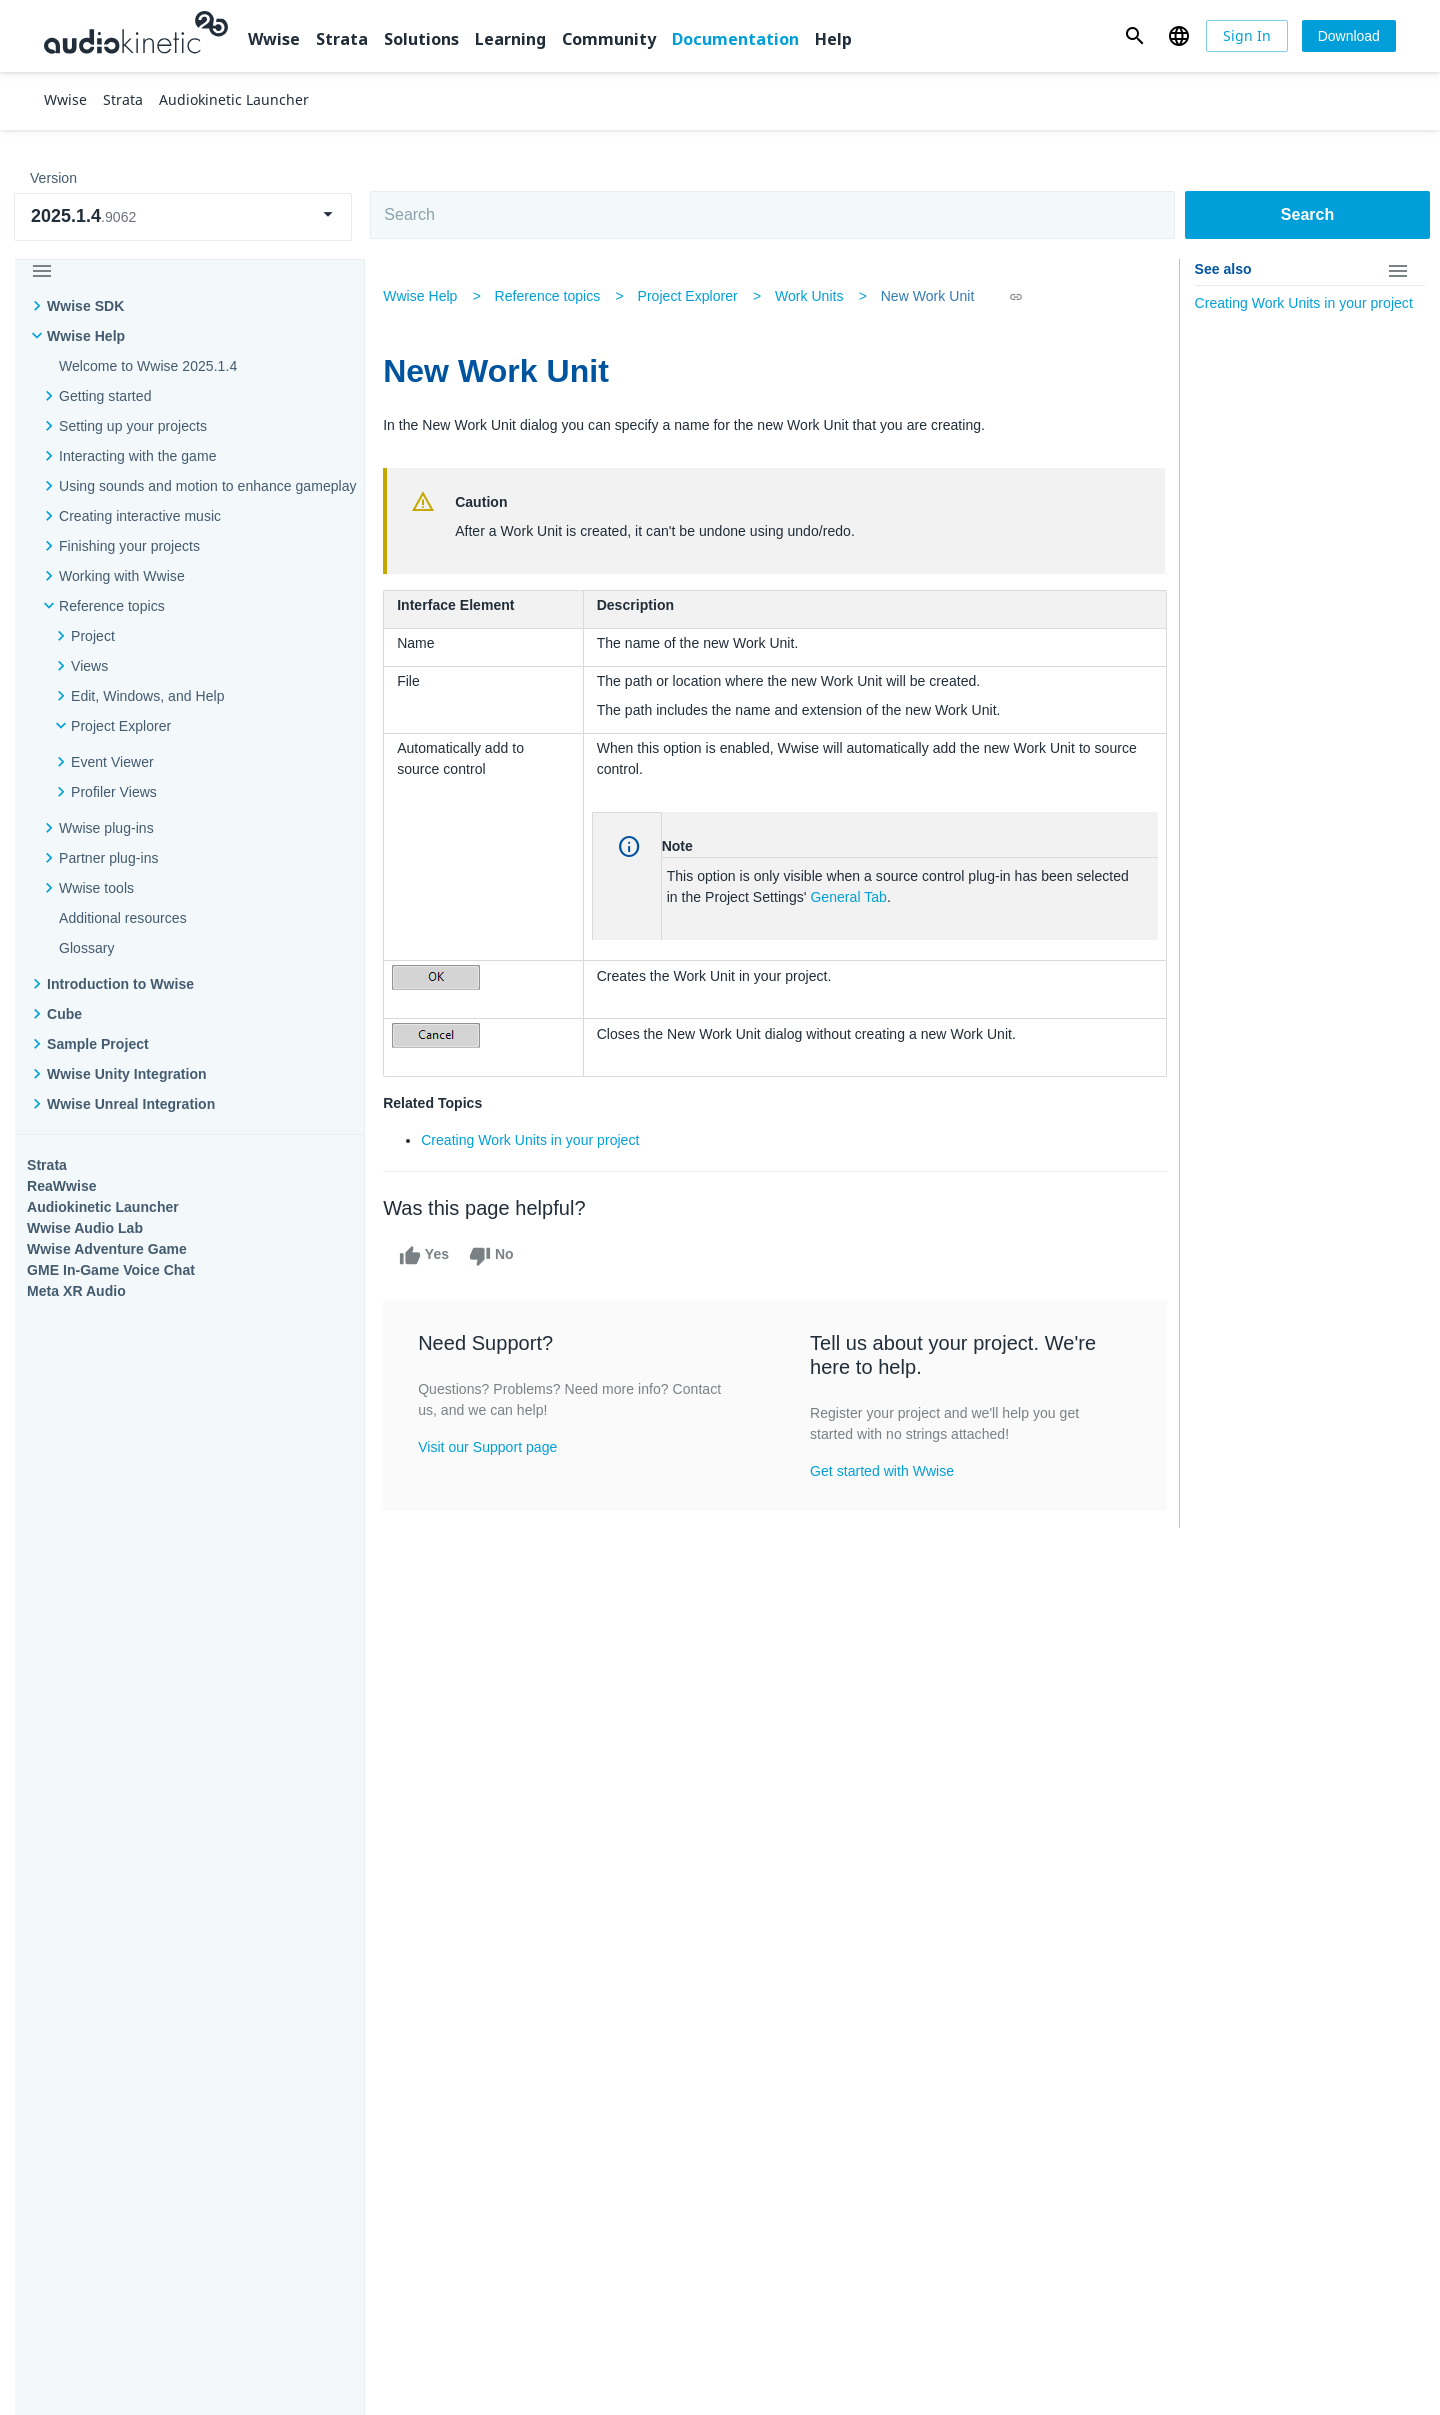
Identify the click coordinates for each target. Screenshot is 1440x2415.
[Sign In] (1247, 36)
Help (833, 39)
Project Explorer (121, 726)
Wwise (274, 39)
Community (609, 39)
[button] (1134, 36)
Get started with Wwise (883, 1471)
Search (1307, 214)
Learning (510, 39)
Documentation (735, 39)
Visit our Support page (493, 1447)
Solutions (421, 39)
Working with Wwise (122, 576)
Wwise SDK (85, 306)
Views (89, 666)
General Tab (852, 897)
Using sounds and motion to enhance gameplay (208, 486)
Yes (430, 1256)
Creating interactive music (140, 516)
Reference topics (112, 606)
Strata (342, 39)
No (496, 1256)
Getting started (105, 396)
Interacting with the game (137, 456)
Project (93, 636)
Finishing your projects (129, 546)
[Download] (1349, 36)
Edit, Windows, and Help (147, 696)
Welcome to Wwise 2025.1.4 (148, 366)
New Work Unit (933, 296)
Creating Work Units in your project (536, 1140)
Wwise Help (86, 336)
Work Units (814, 296)
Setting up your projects (133, 426)
